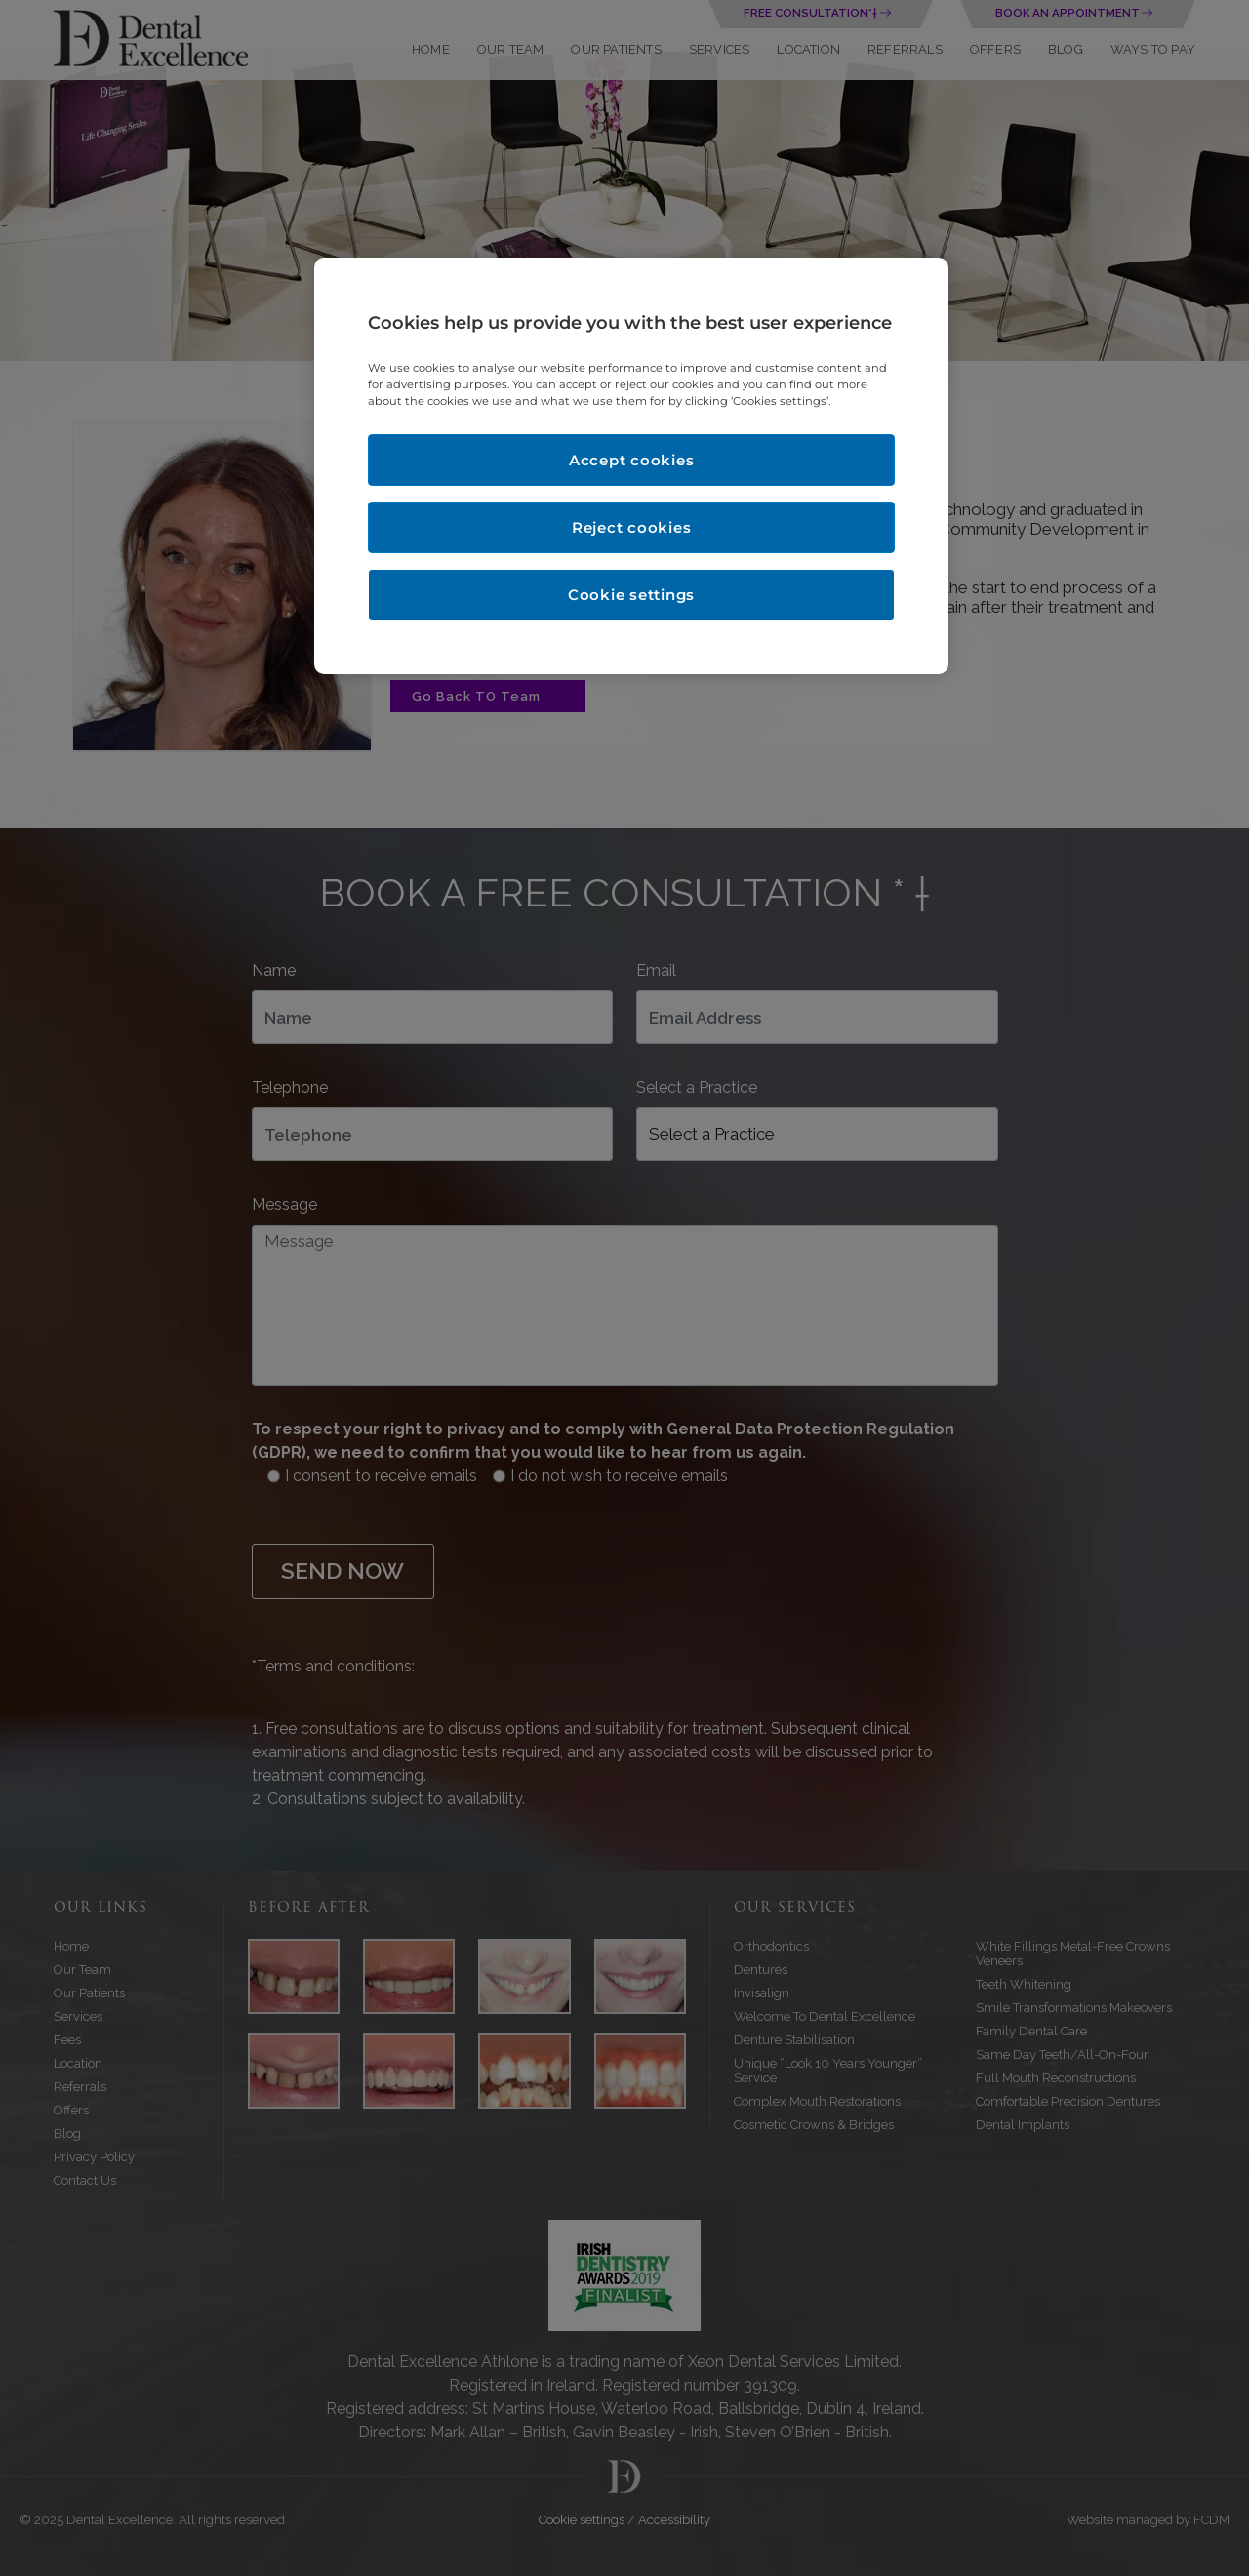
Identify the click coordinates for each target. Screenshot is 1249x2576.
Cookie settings (631, 594)
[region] (631, 466)
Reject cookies (632, 527)
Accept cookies (632, 460)
